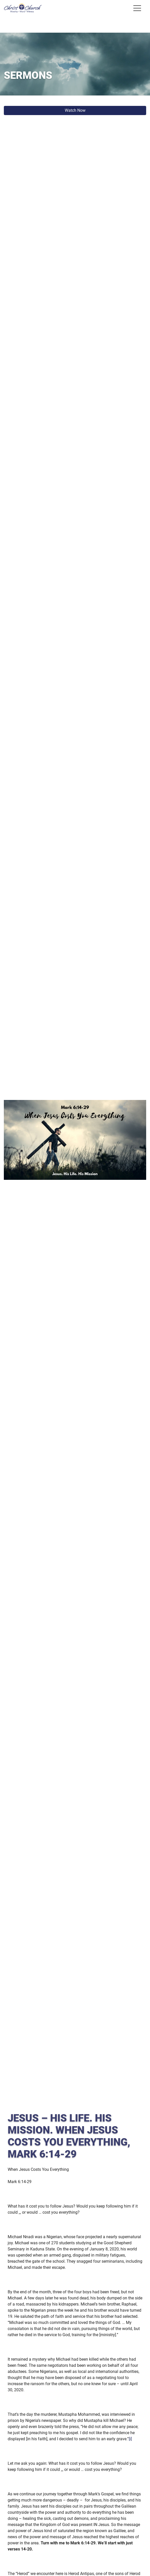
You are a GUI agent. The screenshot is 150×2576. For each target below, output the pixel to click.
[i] (130, 2438)
